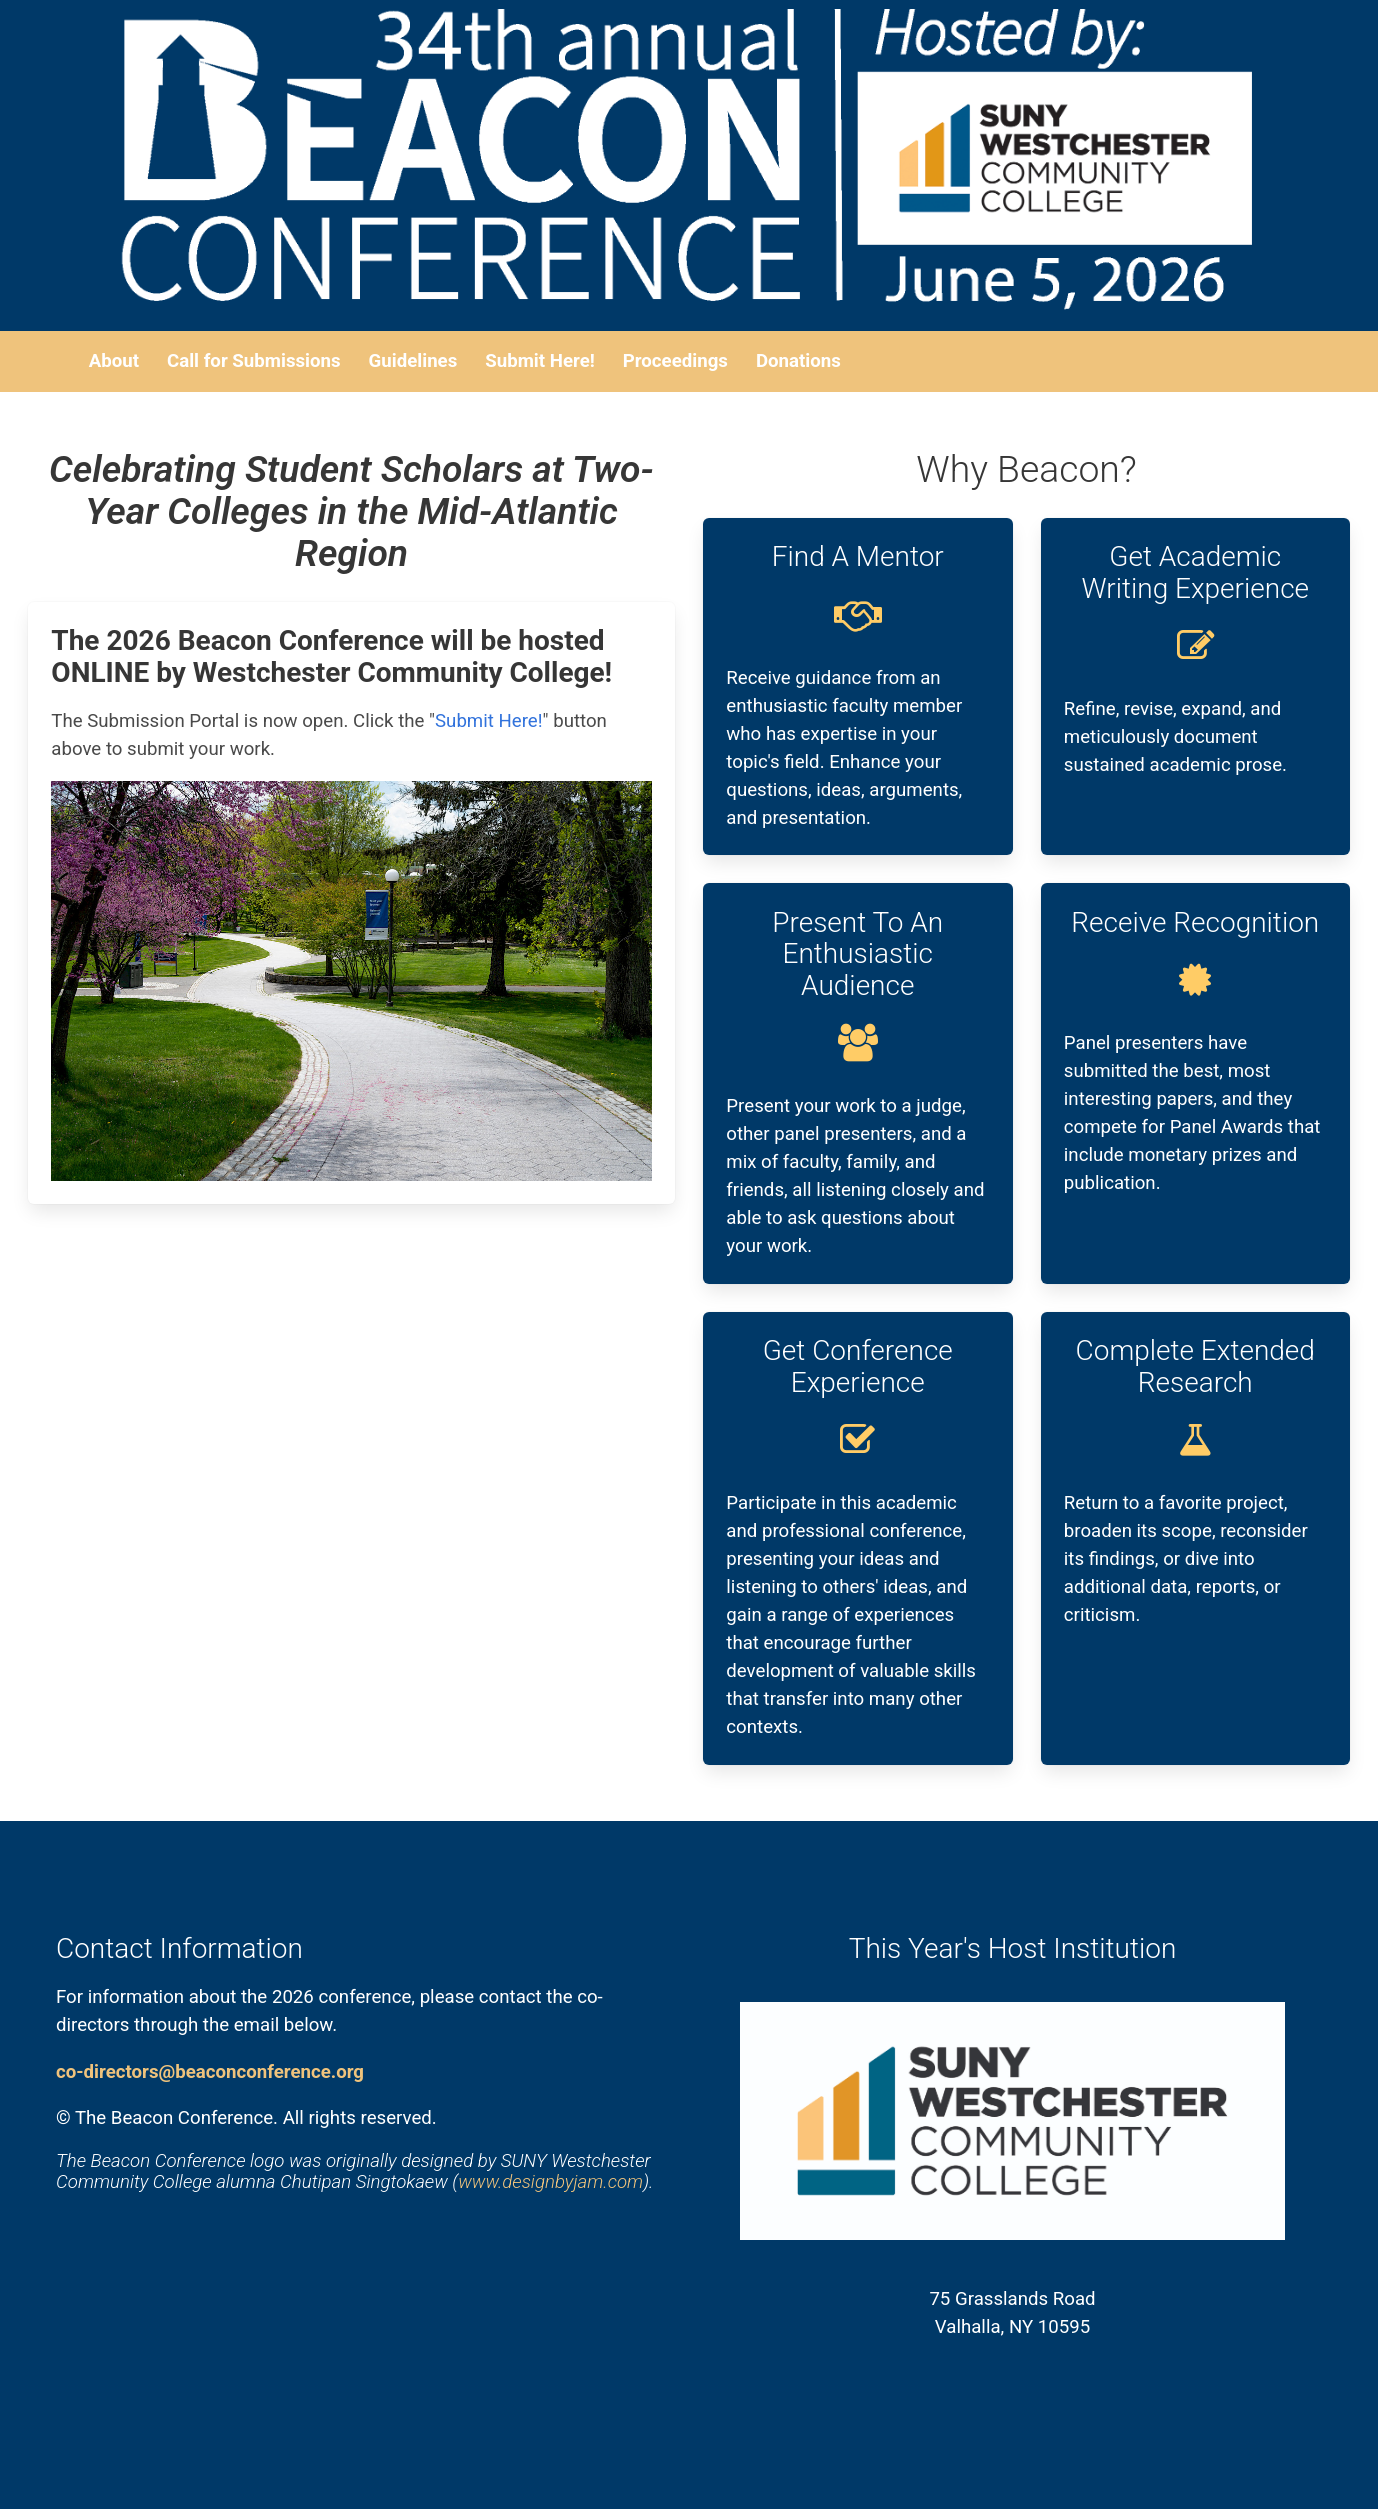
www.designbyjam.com (550, 2182)
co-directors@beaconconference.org (210, 2072)
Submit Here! (489, 721)
